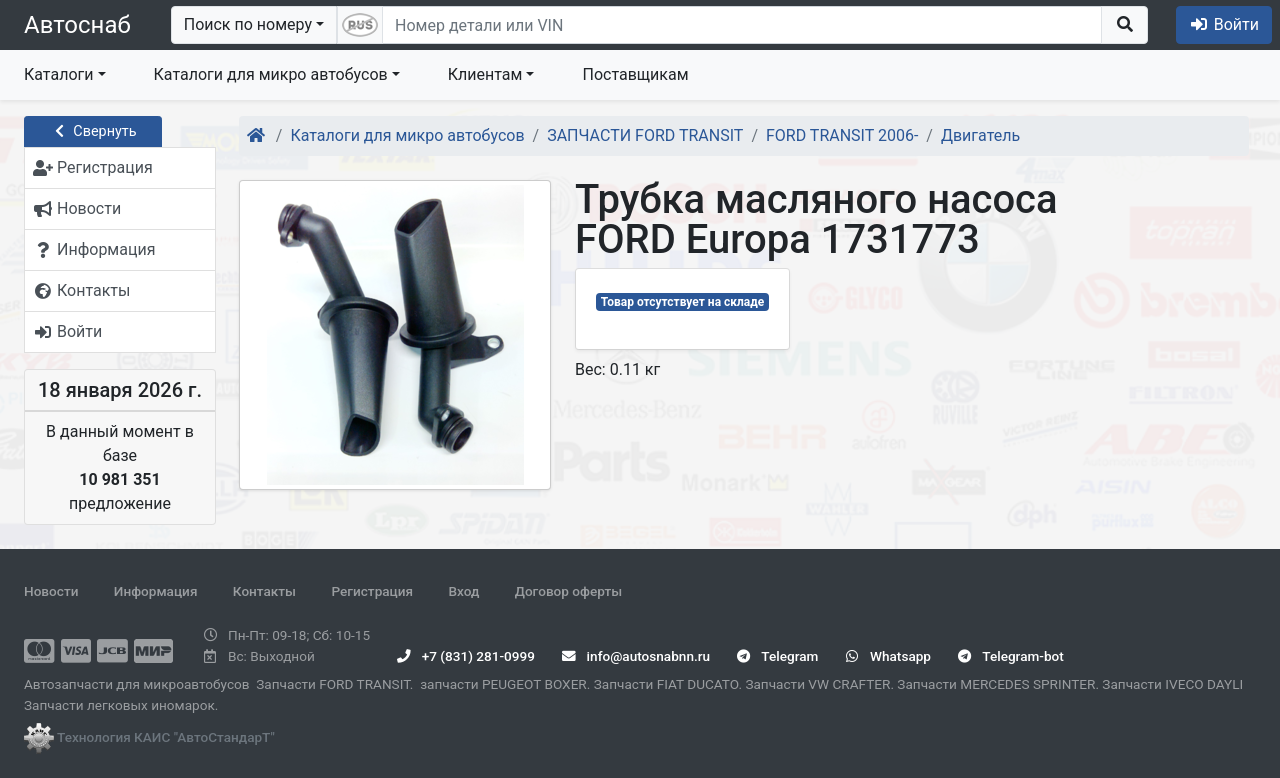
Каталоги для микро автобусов (271, 74)
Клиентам (485, 74)
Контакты (264, 591)
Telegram (777, 656)
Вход (463, 591)
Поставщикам (635, 74)
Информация (156, 591)
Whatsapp (888, 656)
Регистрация (372, 591)
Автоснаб (77, 25)
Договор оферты (568, 591)
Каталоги (58, 74)
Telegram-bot (1010, 656)
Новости (51, 591)
